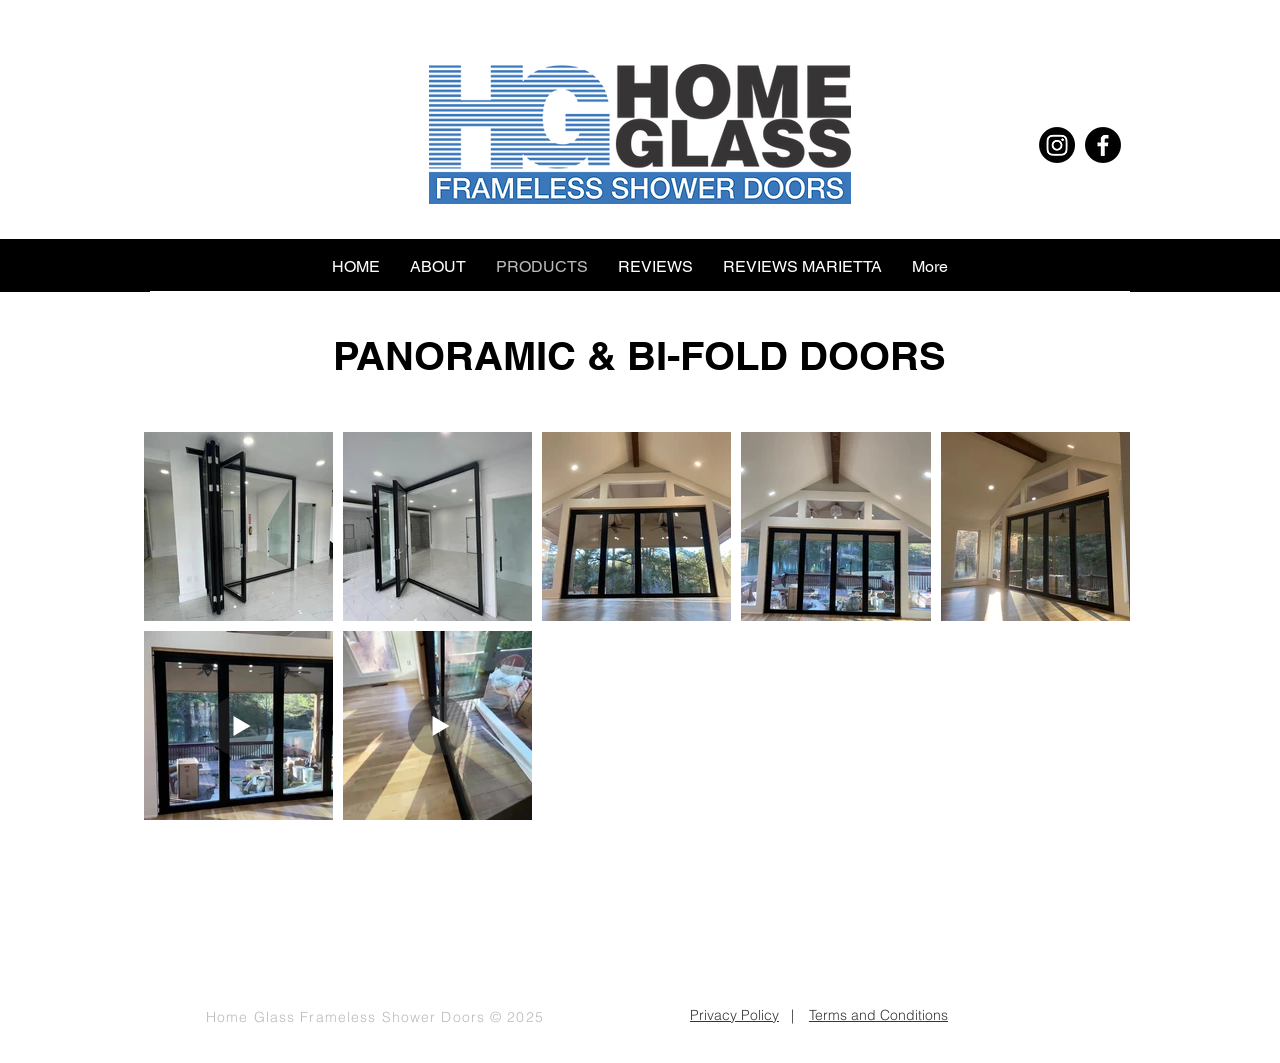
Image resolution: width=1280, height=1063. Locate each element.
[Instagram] (1057, 145)
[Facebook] (1103, 145)
